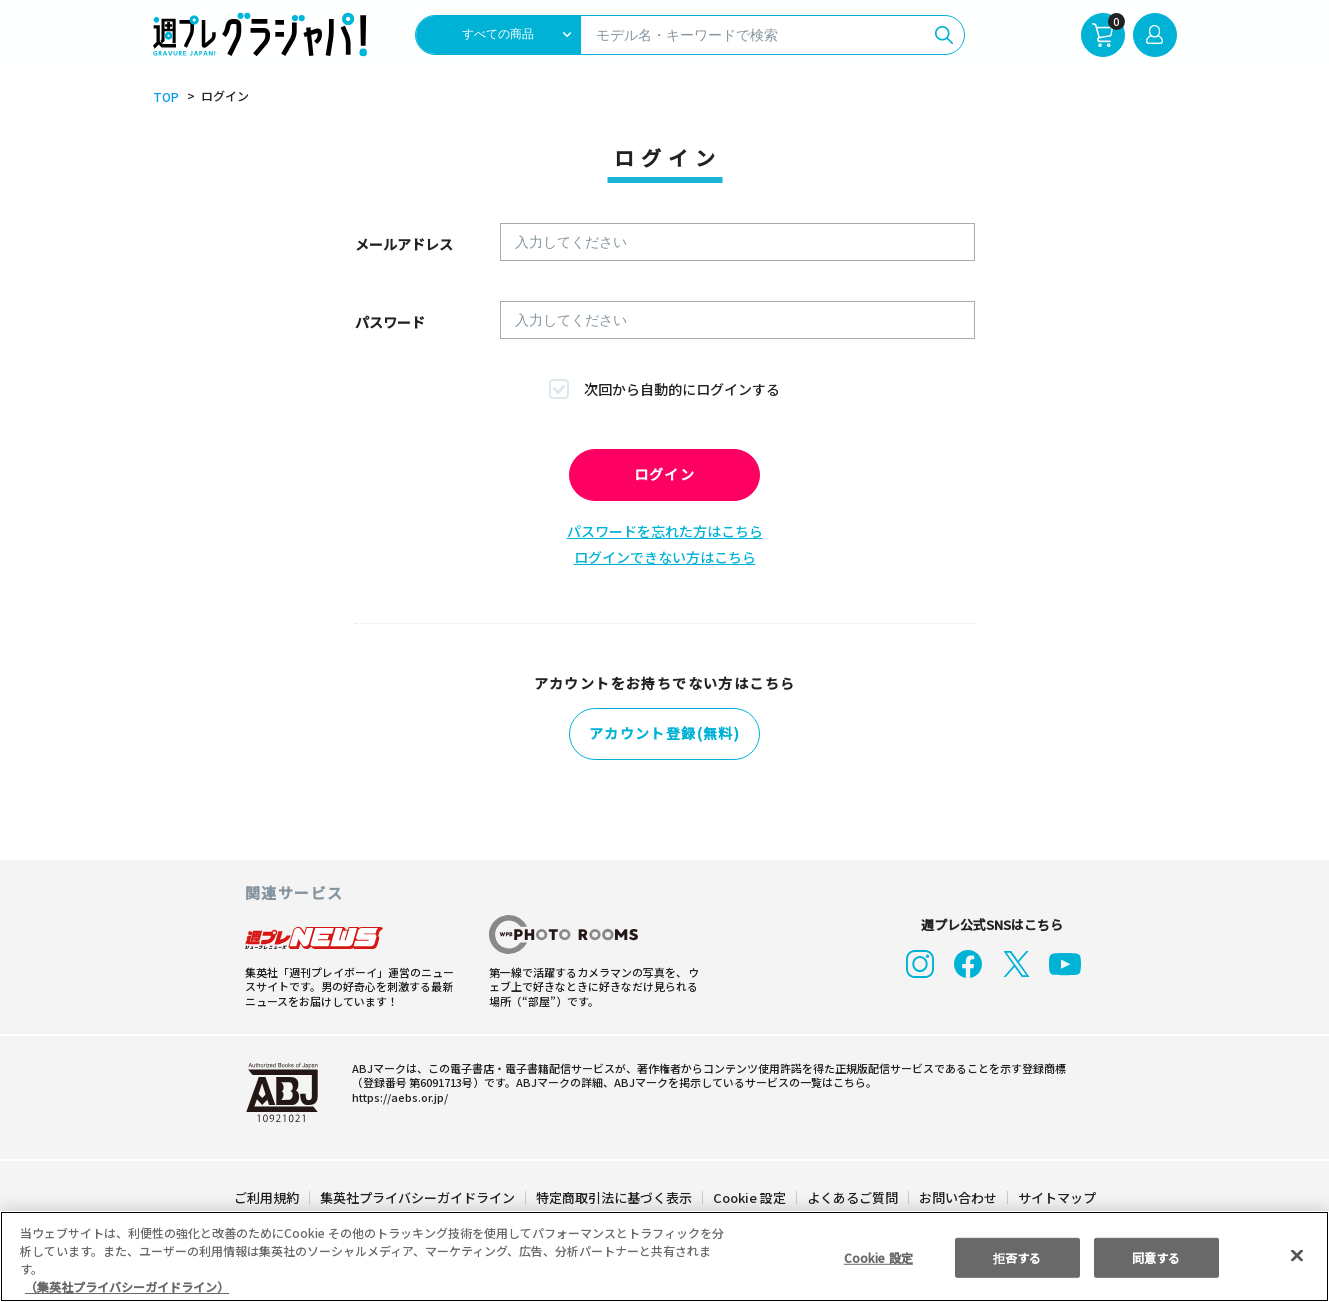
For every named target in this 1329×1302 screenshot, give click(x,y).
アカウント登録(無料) (665, 734)
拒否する (1017, 1256)
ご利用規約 (267, 1195)
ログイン (665, 475)
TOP (164, 97)
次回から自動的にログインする (682, 389)
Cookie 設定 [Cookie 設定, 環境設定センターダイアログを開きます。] (878, 1256)
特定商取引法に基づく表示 (614, 1195)
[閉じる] (1297, 1255)
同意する (1156, 1256)
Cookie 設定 (748, 1195)
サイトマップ (1055, 1195)
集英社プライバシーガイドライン (418, 1195)
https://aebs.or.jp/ (397, 1095)
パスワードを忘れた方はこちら (665, 531)
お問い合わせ (956, 1195)
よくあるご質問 (850, 1195)
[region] (664, 1256)
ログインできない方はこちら (665, 557)
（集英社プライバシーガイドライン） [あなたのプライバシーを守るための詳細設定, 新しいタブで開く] (127, 1286)
